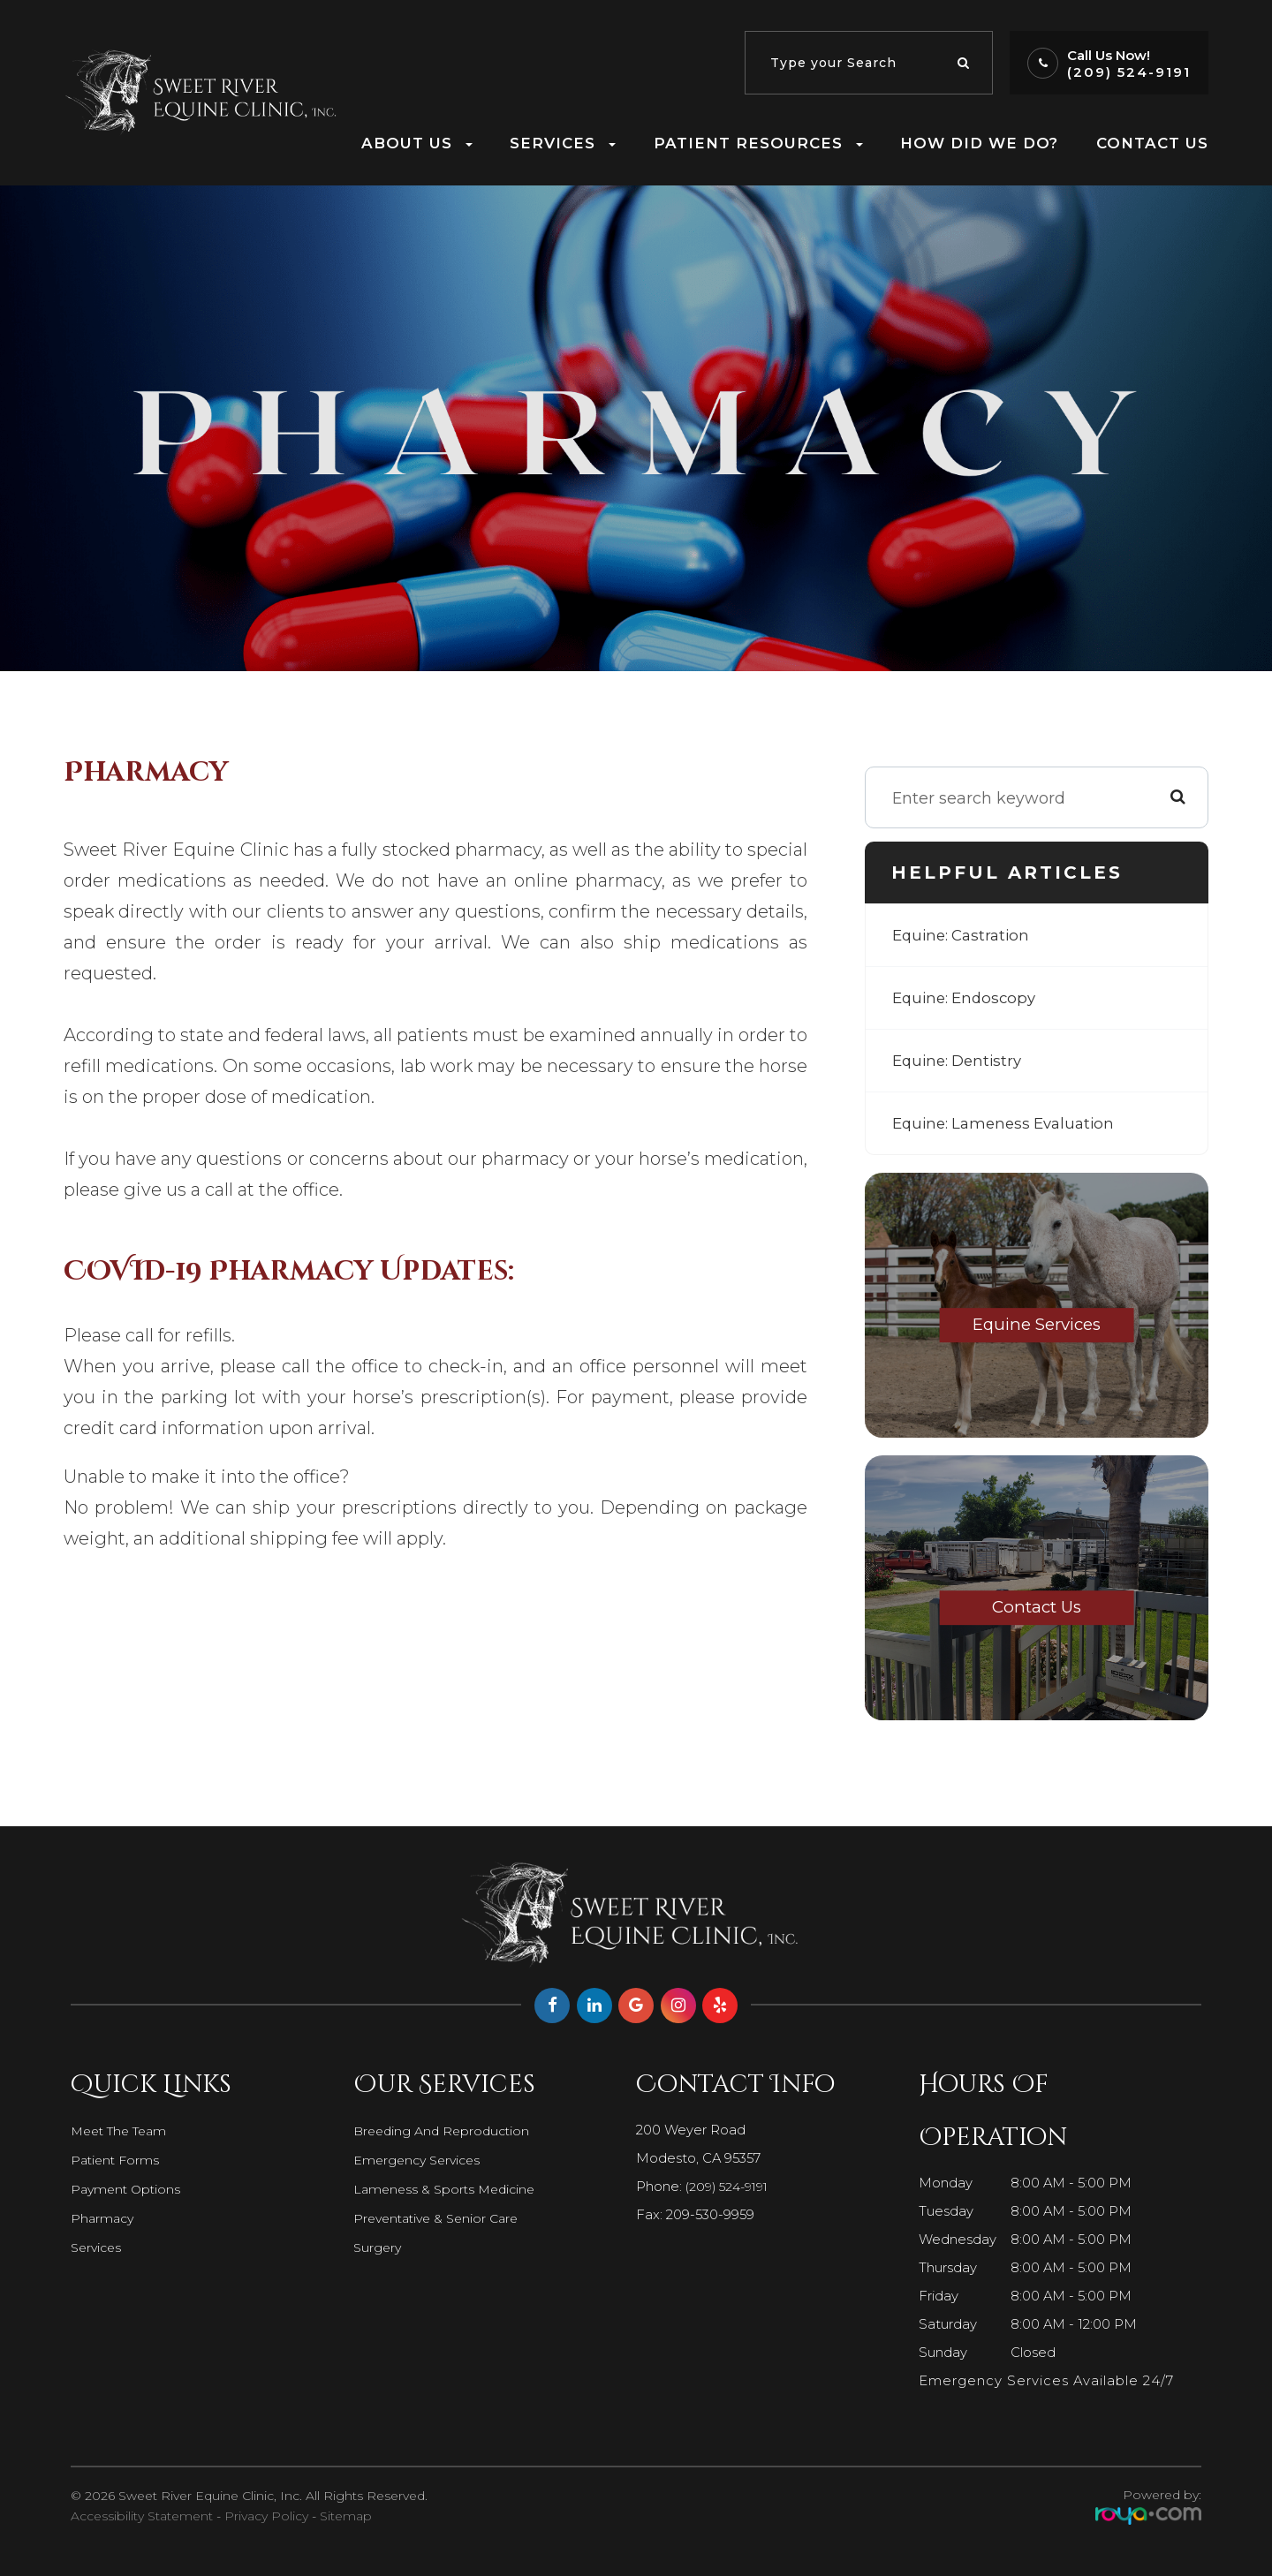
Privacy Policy (266, 2516)
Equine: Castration (964, 935)
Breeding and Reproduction (445, 2131)
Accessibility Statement (142, 2516)
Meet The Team (123, 2131)
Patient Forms (117, 2160)
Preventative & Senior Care (441, 2218)
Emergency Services (420, 2160)
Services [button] (563, 143)
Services (98, 2247)
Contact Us (1152, 143)
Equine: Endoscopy (967, 998)
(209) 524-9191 (1129, 72)
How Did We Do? (979, 143)
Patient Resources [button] (758, 143)
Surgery (378, 2247)
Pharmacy (104, 2218)
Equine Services (1036, 1325)
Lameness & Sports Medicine (448, 2189)
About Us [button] (417, 143)
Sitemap (346, 2516)
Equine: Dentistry (960, 1060)
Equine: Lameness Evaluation (1009, 1123)
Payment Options (128, 2189)
